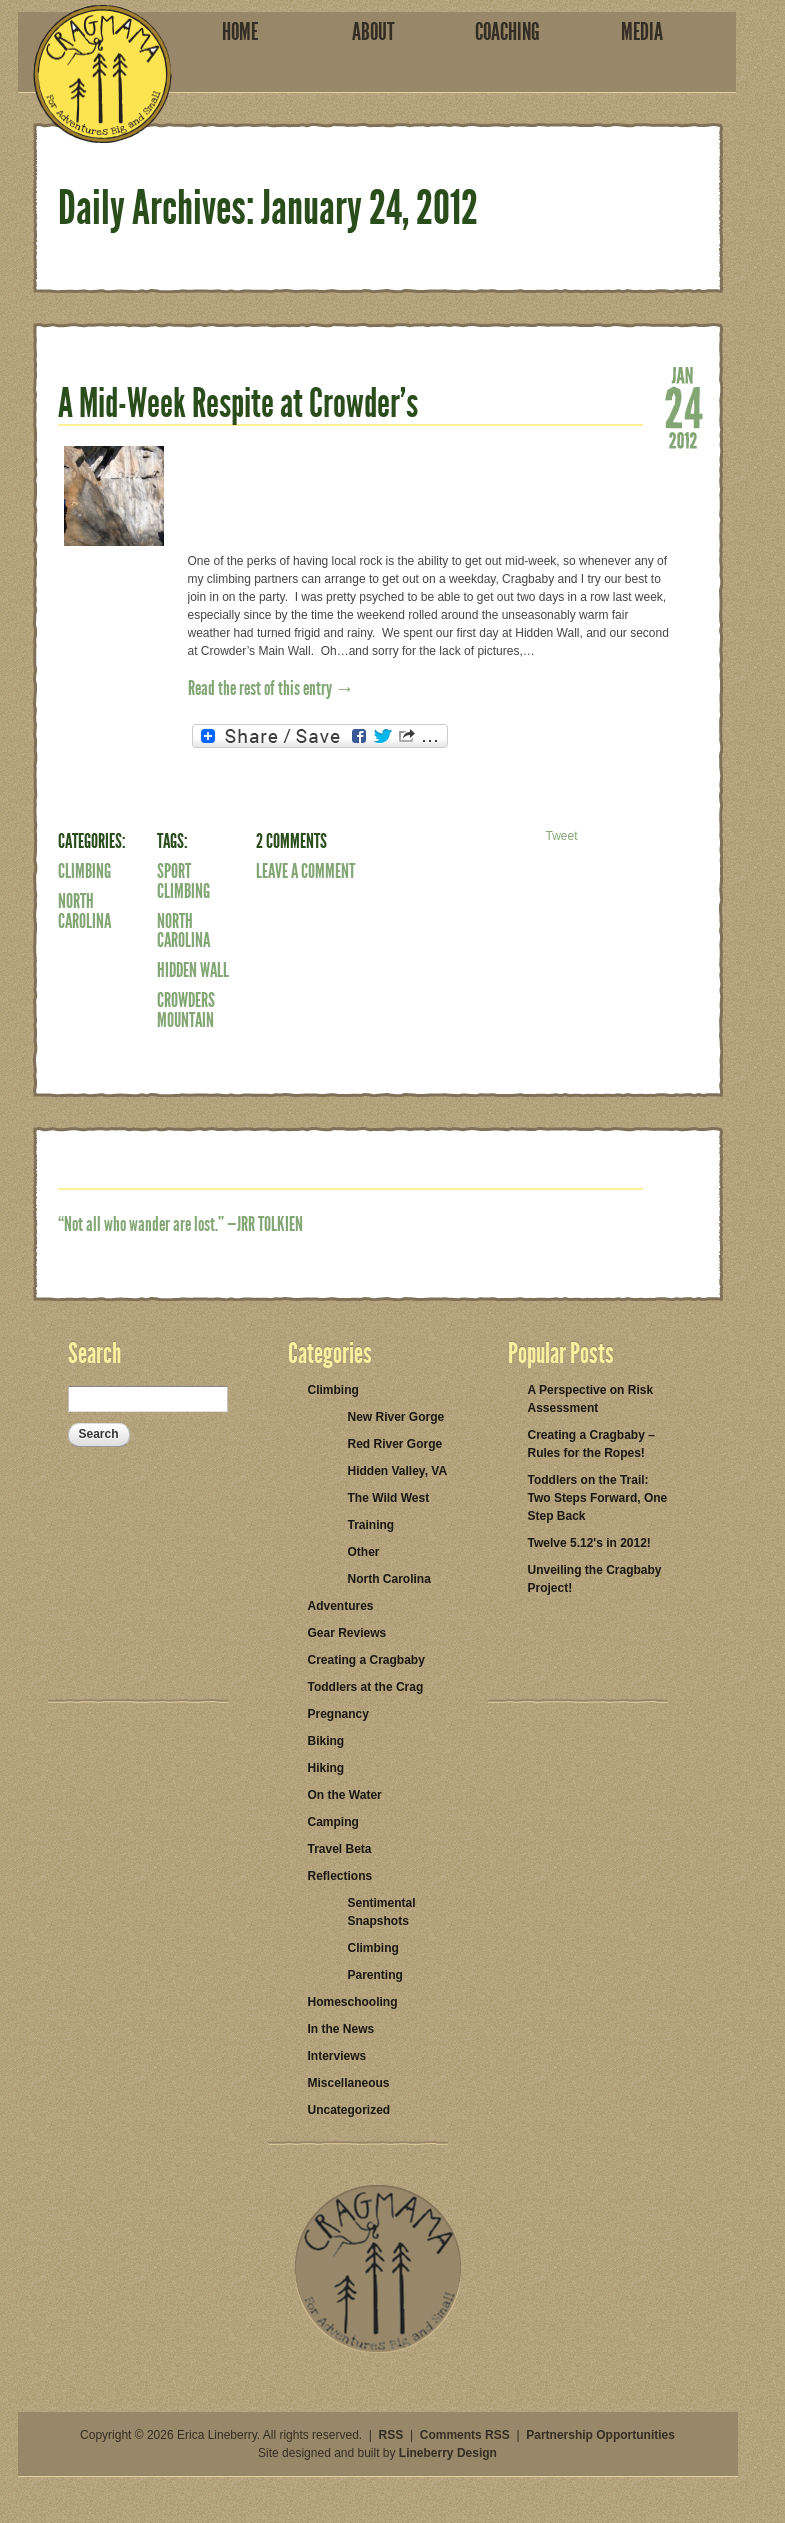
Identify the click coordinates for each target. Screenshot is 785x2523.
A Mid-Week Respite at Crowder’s (238, 403)
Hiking (326, 1768)
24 (683, 406)
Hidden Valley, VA (398, 1471)
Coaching (507, 32)
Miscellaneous (349, 2083)
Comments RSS (465, 2435)
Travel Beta (340, 1849)
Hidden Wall (193, 970)
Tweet (561, 836)
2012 (683, 439)
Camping (333, 1822)
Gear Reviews (347, 1633)
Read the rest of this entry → (271, 688)
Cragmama (102, 74)
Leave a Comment (305, 871)
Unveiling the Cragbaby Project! (595, 1579)
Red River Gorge (395, 1444)
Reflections (340, 1876)
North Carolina (84, 911)
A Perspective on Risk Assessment (591, 1399)
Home (240, 32)
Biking (326, 1741)
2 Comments (291, 841)
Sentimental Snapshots (382, 1912)
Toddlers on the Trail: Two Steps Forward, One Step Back (598, 1498)
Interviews (337, 2056)
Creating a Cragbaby (366, 1660)
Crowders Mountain (186, 1010)
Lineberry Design (448, 2453)
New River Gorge (396, 1417)
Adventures (341, 1606)
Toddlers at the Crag (366, 1687)
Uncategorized (349, 2110)
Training (371, 1525)
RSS (391, 2435)
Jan (683, 374)
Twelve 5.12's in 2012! (589, 1543)
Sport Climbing (183, 881)
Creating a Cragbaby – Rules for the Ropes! (591, 1444)
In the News (341, 2029)
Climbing (84, 871)
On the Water (345, 1795)
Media (642, 32)
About (373, 32)
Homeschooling (353, 2002)
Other (364, 1552)
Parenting (375, 1975)
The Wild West (389, 1498)
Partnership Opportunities (600, 2435)
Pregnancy (338, 1714)
